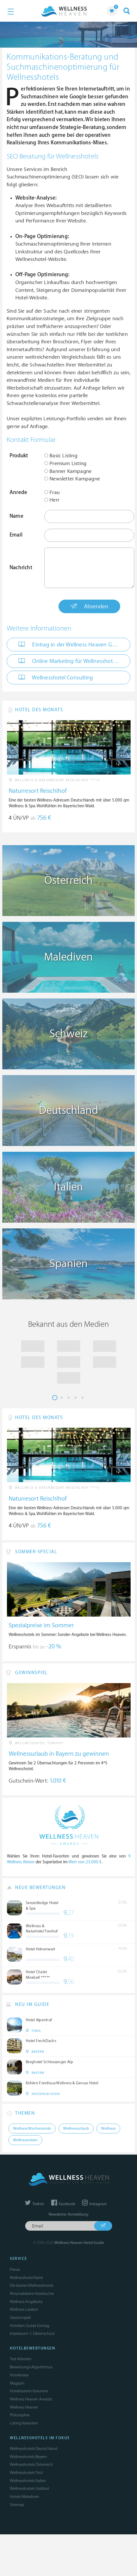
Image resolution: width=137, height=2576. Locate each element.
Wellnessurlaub (76, 2128)
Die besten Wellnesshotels (31, 2285)
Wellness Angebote (26, 2301)
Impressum (19, 2333)
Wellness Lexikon (24, 2309)
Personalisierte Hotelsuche (32, 2293)
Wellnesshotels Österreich (31, 2464)
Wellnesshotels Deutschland (33, 2448)
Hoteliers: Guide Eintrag (29, 2325)
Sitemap (17, 2504)
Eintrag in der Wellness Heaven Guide (71, 644)
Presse (15, 2269)
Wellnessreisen (25, 2140)
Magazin (17, 2383)
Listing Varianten (24, 2423)
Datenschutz (44, 2333)
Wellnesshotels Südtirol (29, 2488)
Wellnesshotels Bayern (28, 2456)
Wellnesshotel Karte (26, 2277)
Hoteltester (19, 2375)
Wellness (108, 2128)
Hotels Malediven (24, 2496)
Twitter (34, 2204)
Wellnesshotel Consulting (56, 677)
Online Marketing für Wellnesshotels (69, 660)
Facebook (63, 2204)
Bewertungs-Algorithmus (31, 2367)
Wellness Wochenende (32, 2128)
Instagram (94, 2204)
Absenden (89, 606)
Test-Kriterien (21, 2358)
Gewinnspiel (20, 2317)
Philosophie (20, 2415)
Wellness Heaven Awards (31, 2399)
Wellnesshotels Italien (28, 2480)
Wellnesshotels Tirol (26, 2472)
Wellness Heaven (24, 2407)
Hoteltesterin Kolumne (29, 2391)
